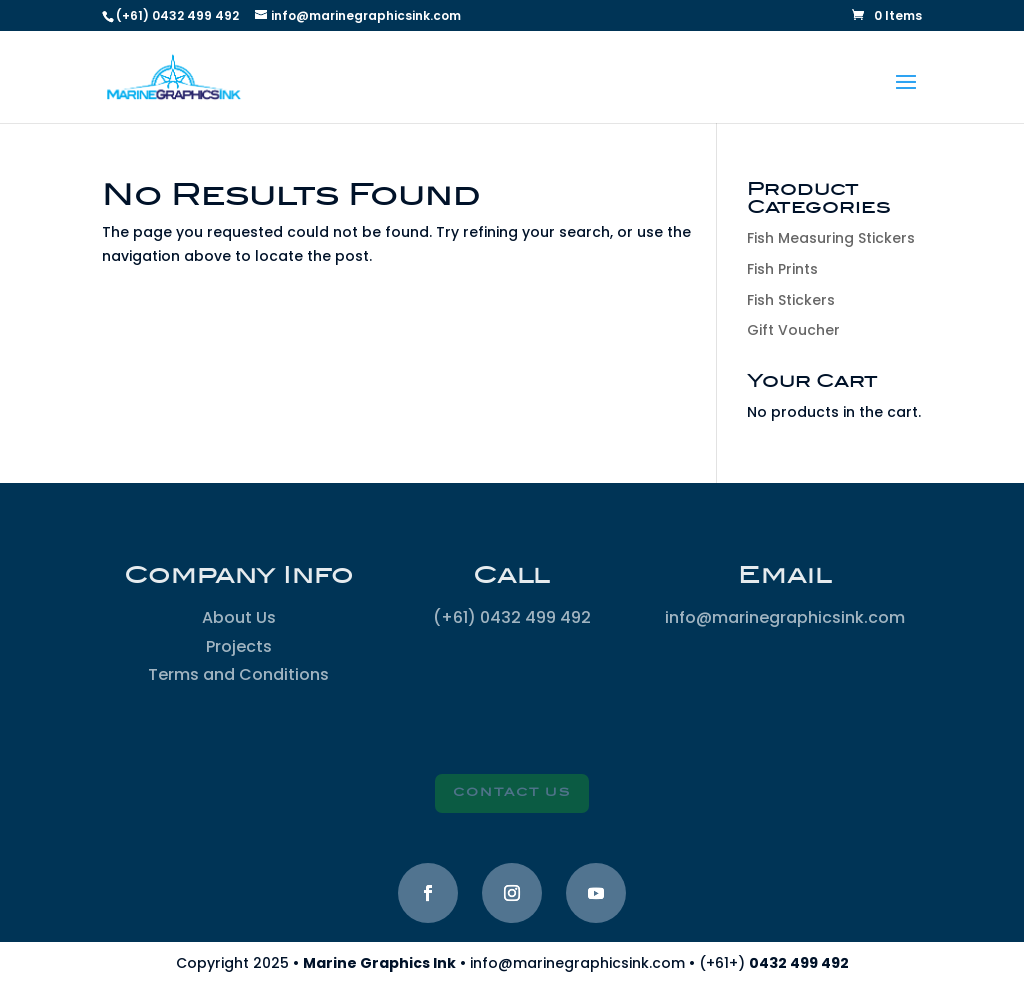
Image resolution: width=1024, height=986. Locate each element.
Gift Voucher (793, 330)
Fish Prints (782, 269)
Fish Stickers (791, 300)
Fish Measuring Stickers (831, 238)
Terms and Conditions (238, 674)
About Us (239, 617)
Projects (239, 646)
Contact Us (512, 793)
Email (785, 576)
